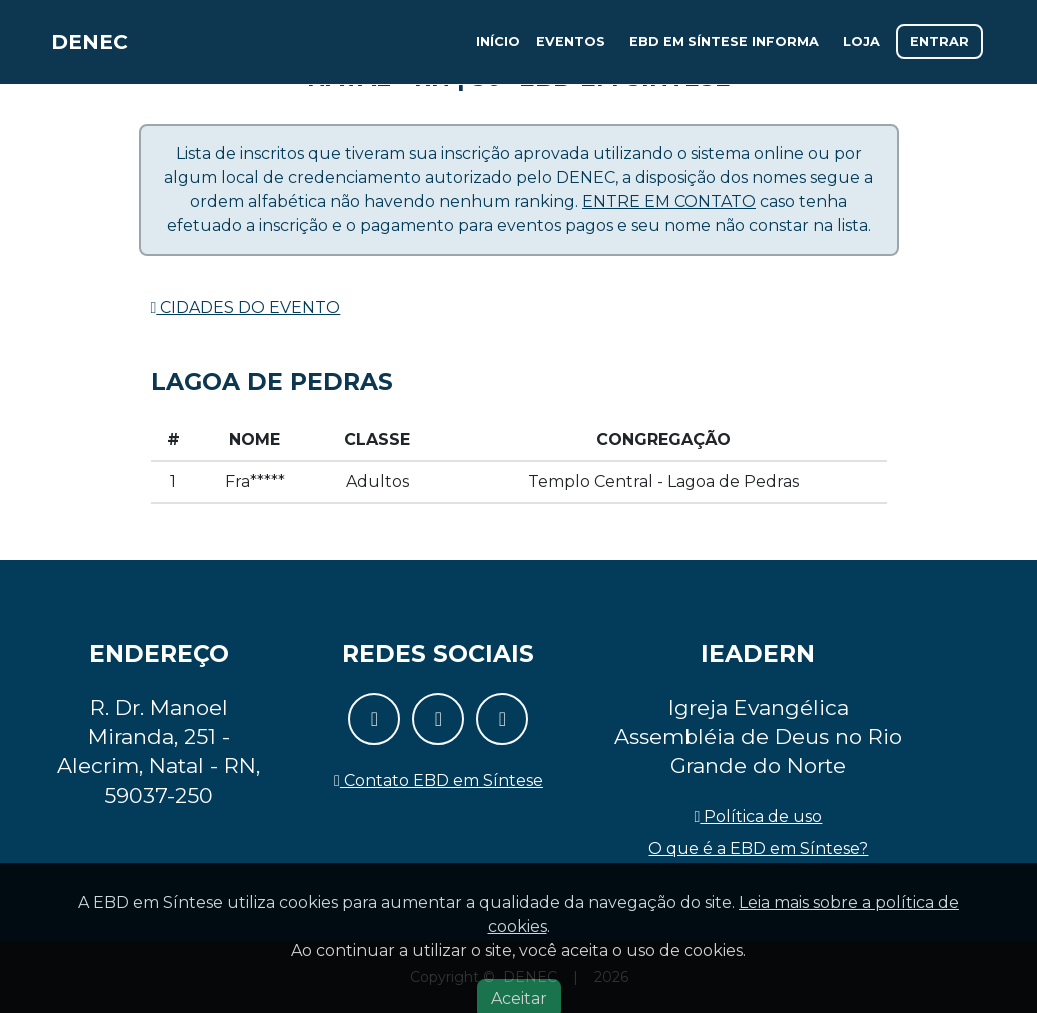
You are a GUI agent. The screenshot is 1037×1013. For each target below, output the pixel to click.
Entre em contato (669, 201)
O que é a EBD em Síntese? (758, 848)
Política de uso (759, 816)
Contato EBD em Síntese (438, 780)
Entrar (939, 49)
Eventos (570, 49)
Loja (861, 49)
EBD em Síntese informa (724, 49)
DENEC (101, 50)
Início (498, 49)
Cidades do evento (246, 307)
